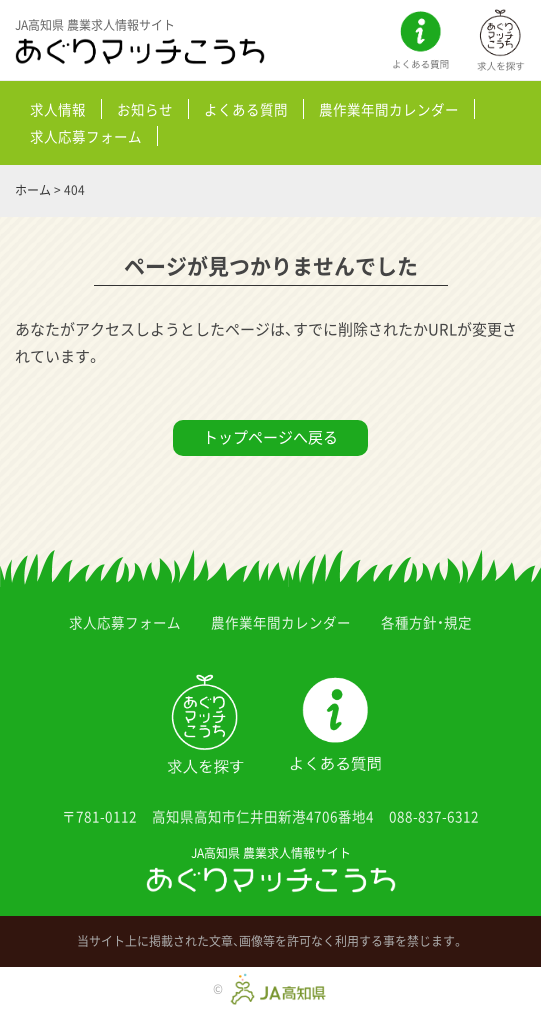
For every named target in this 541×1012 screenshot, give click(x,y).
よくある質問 (246, 109)
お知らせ (145, 109)
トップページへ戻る (270, 437)
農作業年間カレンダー (389, 109)
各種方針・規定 (426, 622)
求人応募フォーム (86, 136)
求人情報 (58, 109)
